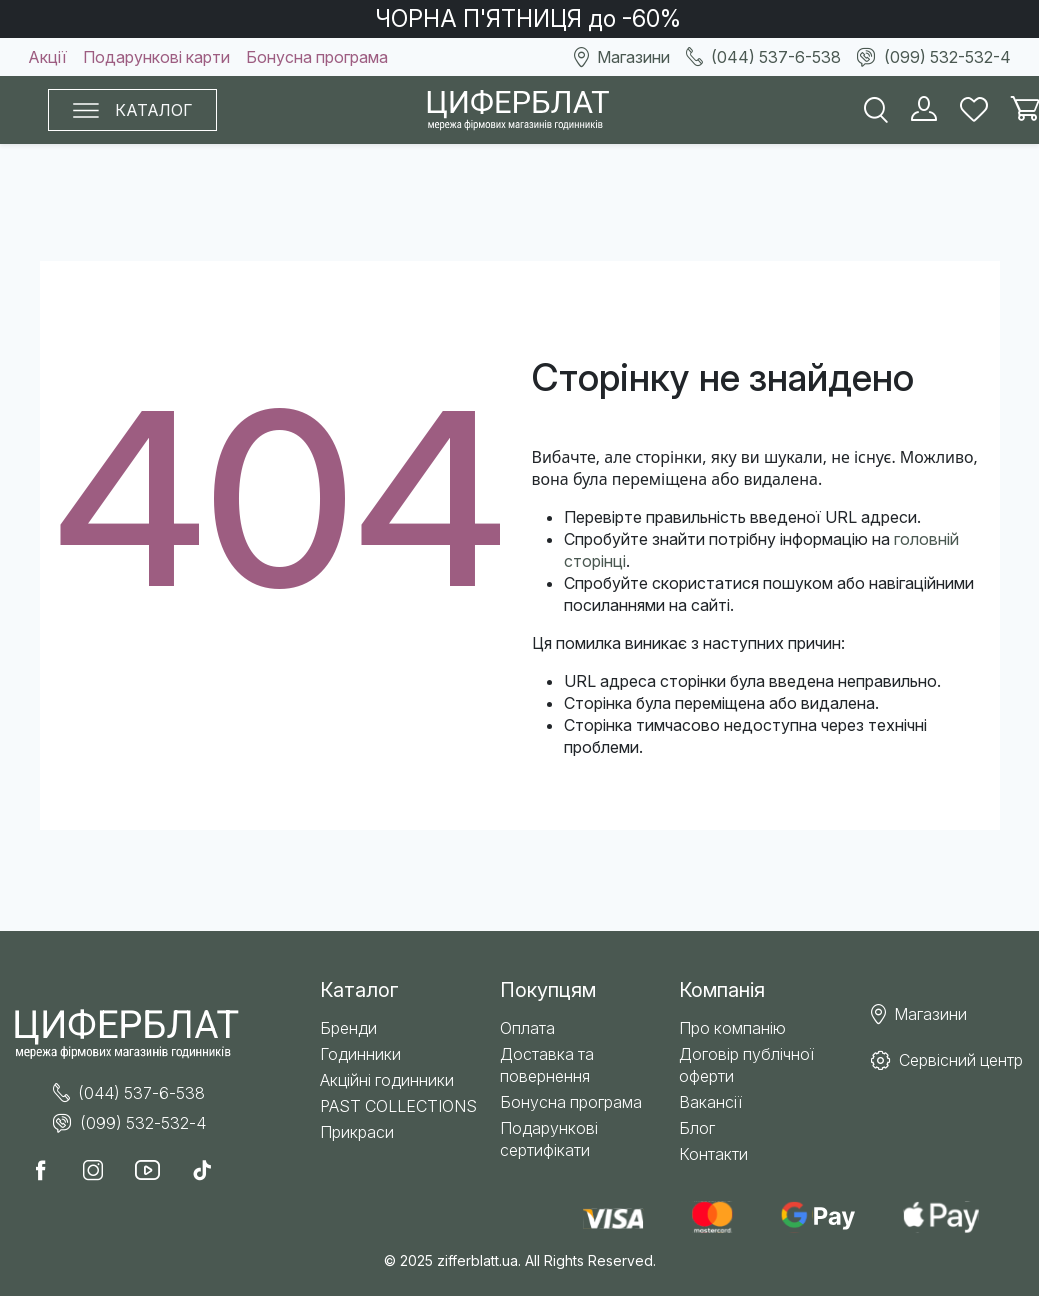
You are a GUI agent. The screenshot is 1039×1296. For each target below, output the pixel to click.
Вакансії (710, 1102)
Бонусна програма (317, 57)
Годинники (360, 1054)
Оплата (527, 1028)
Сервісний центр (947, 1060)
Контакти (713, 1154)
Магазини (622, 57)
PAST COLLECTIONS (398, 1106)
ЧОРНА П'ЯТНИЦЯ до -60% (528, 19)
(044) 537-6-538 (763, 57)
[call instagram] (101, 1172)
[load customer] (923, 110)
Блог (697, 1128)
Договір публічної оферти (746, 1065)
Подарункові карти (156, 57)
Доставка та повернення (547, 1065)
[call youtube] (155, 1172)
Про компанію (732, 1028)
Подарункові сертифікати (549, 1139)
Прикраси (357, 1132)
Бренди (348, 1028)
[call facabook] (49, 1172)
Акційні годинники (387, 1080)
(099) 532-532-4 (934, 57)
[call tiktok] (210, 1172)
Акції (47, 57)
